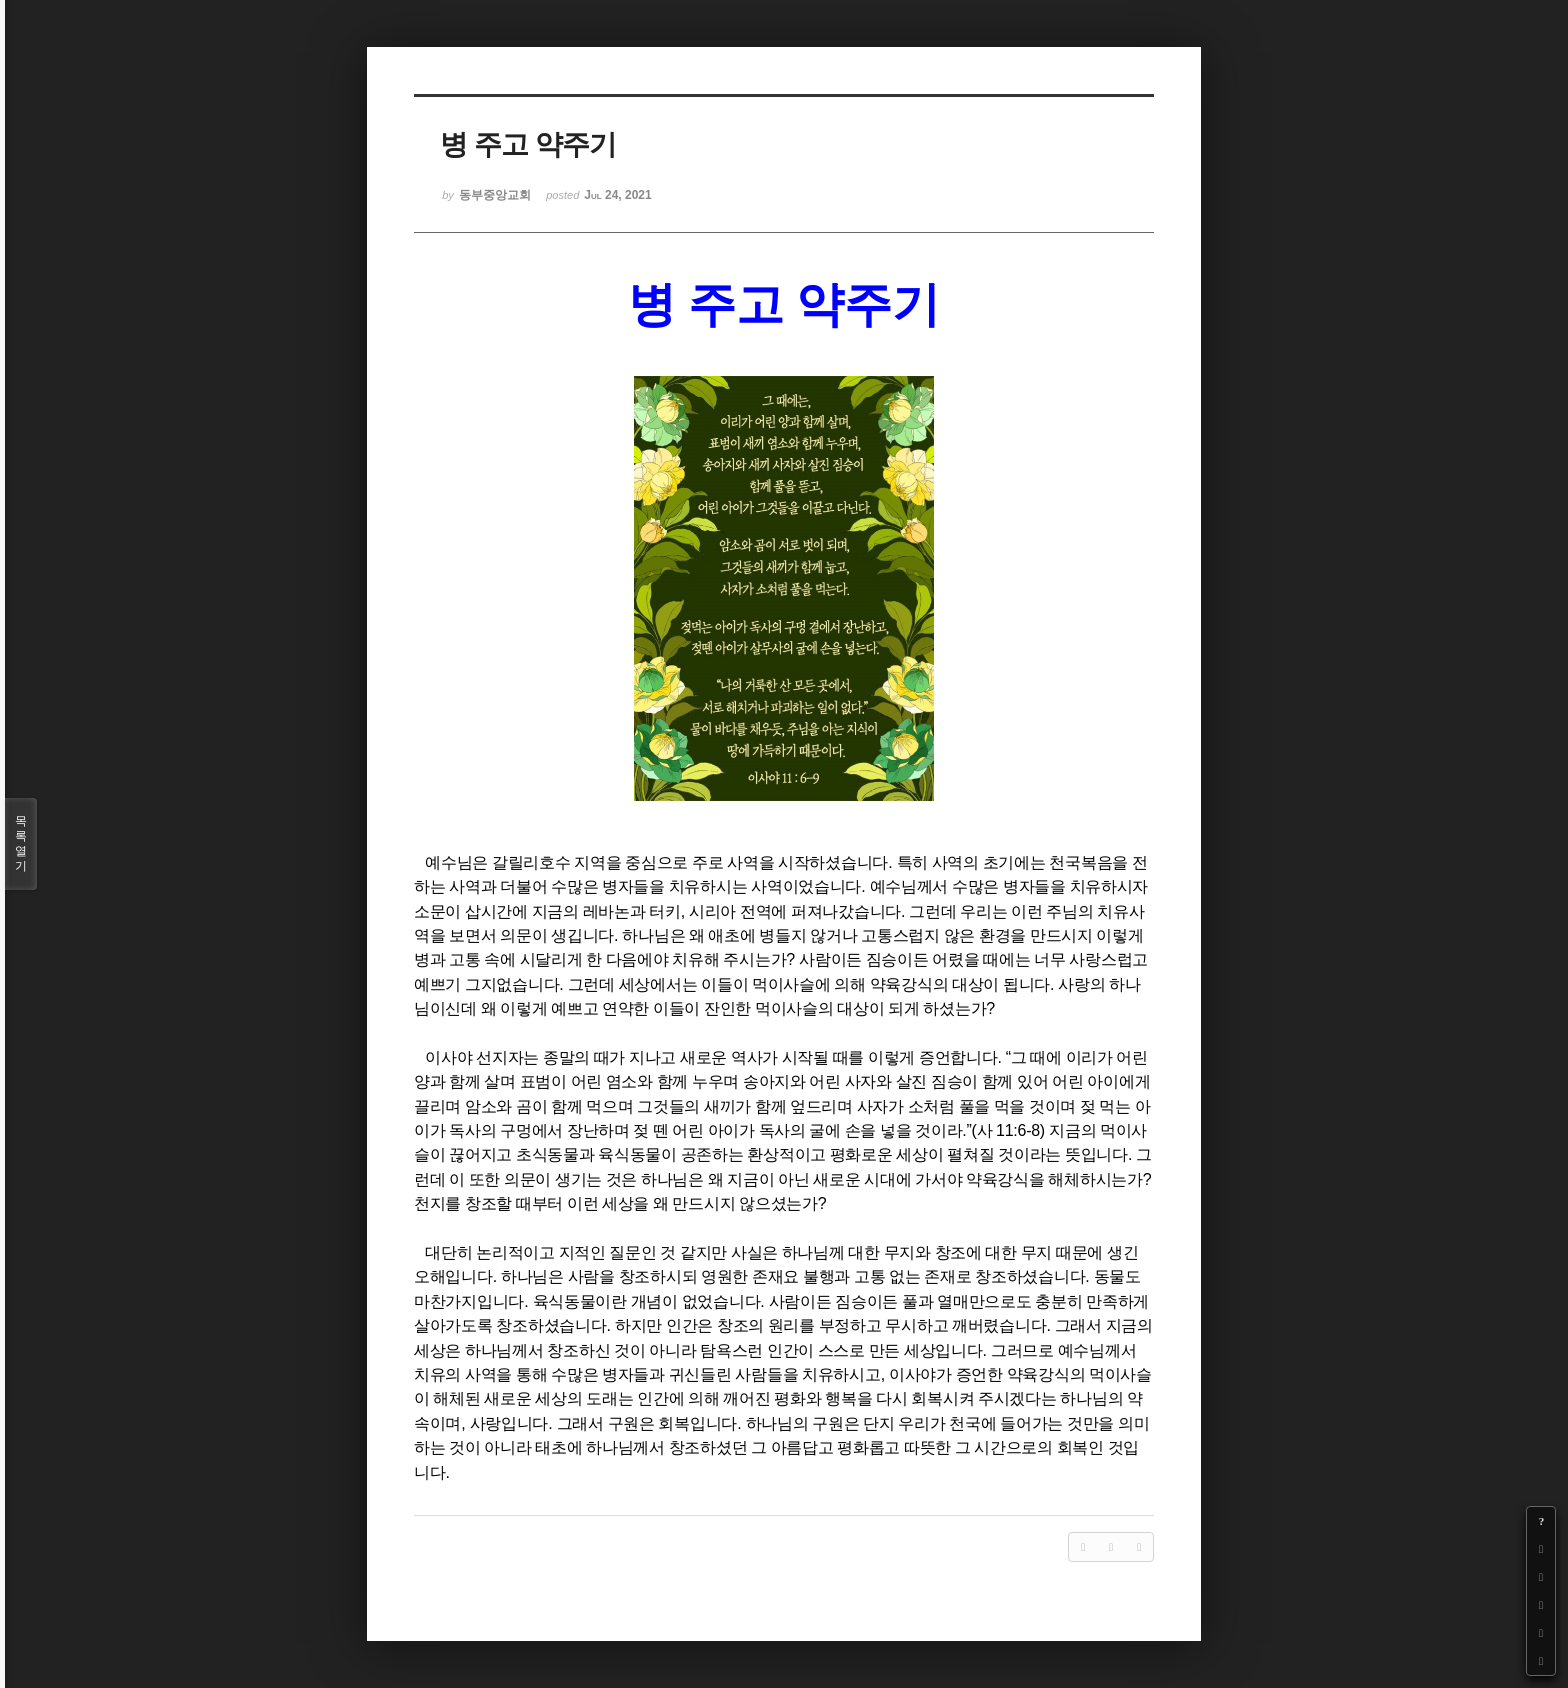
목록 (21, 844)
